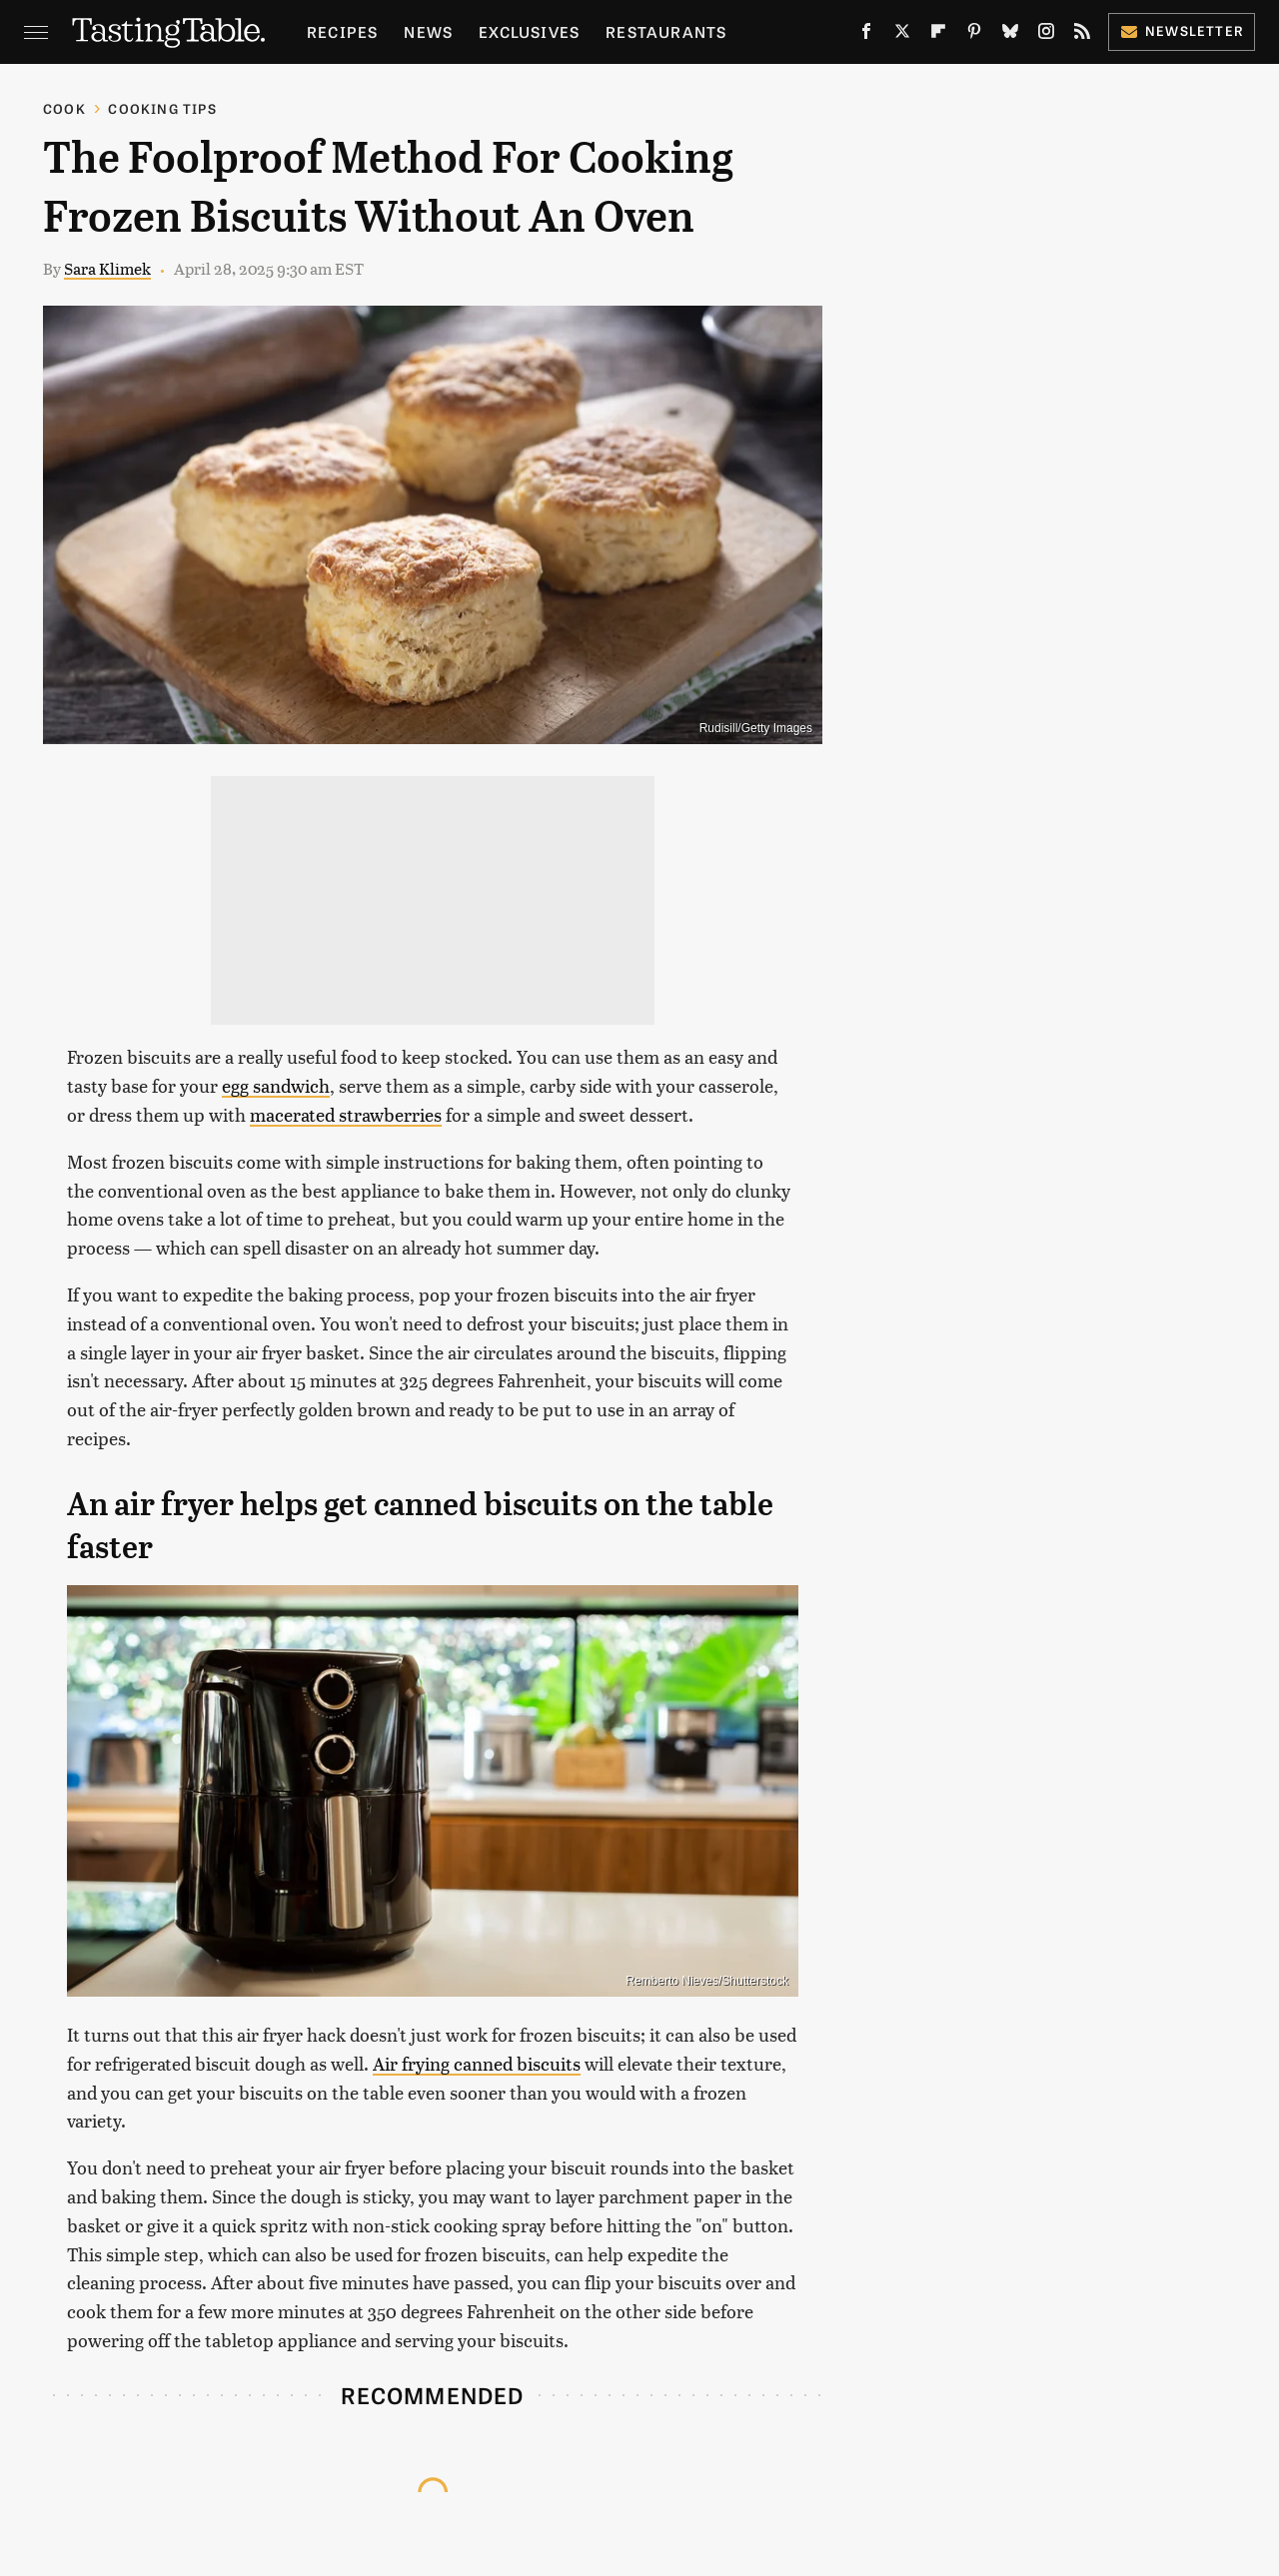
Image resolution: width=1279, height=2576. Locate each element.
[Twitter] (902, 35)
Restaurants (666, 31)
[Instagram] (1046, 35)
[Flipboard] (938, 35)
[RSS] (1082, 35)
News (428, 31)
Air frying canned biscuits (477, 2063)
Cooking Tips (162, 108)
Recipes (342, 31)
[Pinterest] (974, 35)
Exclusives (529, 31)
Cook (64, 108)
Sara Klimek (107, 268)
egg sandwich (276, 1085)
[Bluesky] (1010, 35)
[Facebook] (866, 35)
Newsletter (1181, 30)
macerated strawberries (346, 1114)
